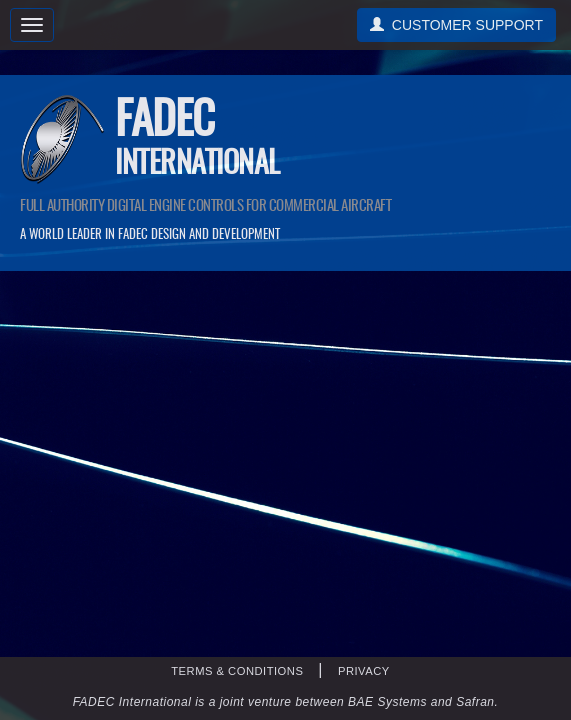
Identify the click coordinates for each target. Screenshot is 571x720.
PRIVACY (364, 671)
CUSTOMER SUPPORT (456, 25)
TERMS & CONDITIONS (237, 671)
